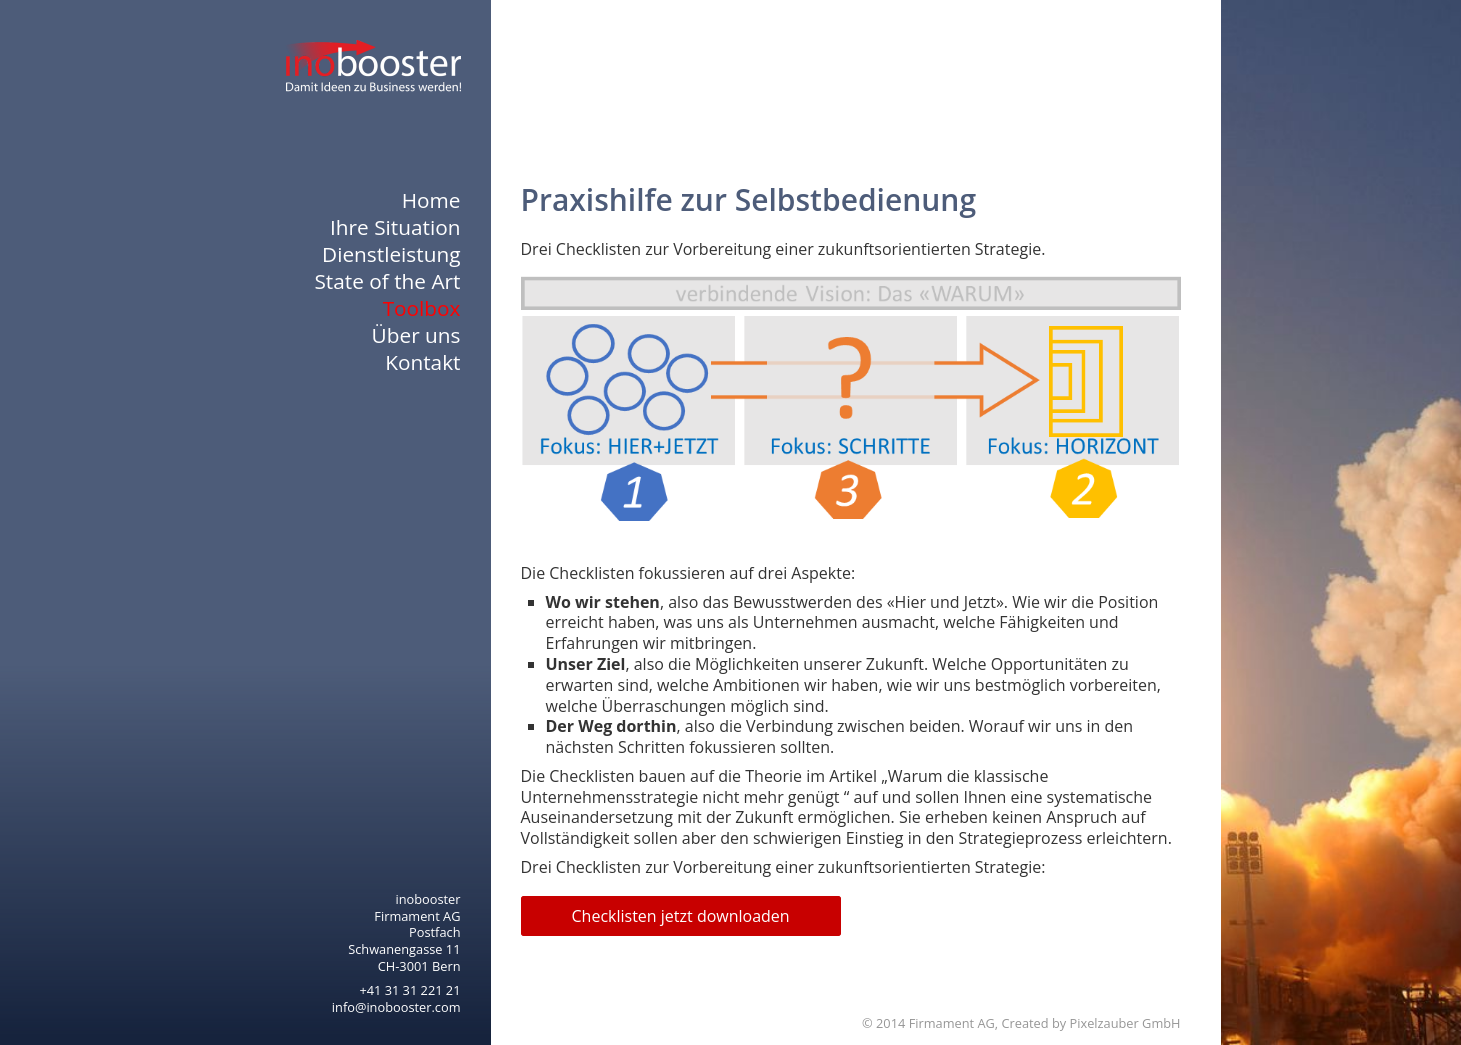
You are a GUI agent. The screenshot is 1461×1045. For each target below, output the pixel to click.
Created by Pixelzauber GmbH (1090, 1023)
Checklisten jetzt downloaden (681, 916)
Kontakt (422, 362)
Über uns (416, 335)
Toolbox (422, 308)
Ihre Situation (395, 227)
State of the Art (387, 281)
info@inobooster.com (396, 1007)
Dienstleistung (391, 254)
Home (431, 200)
